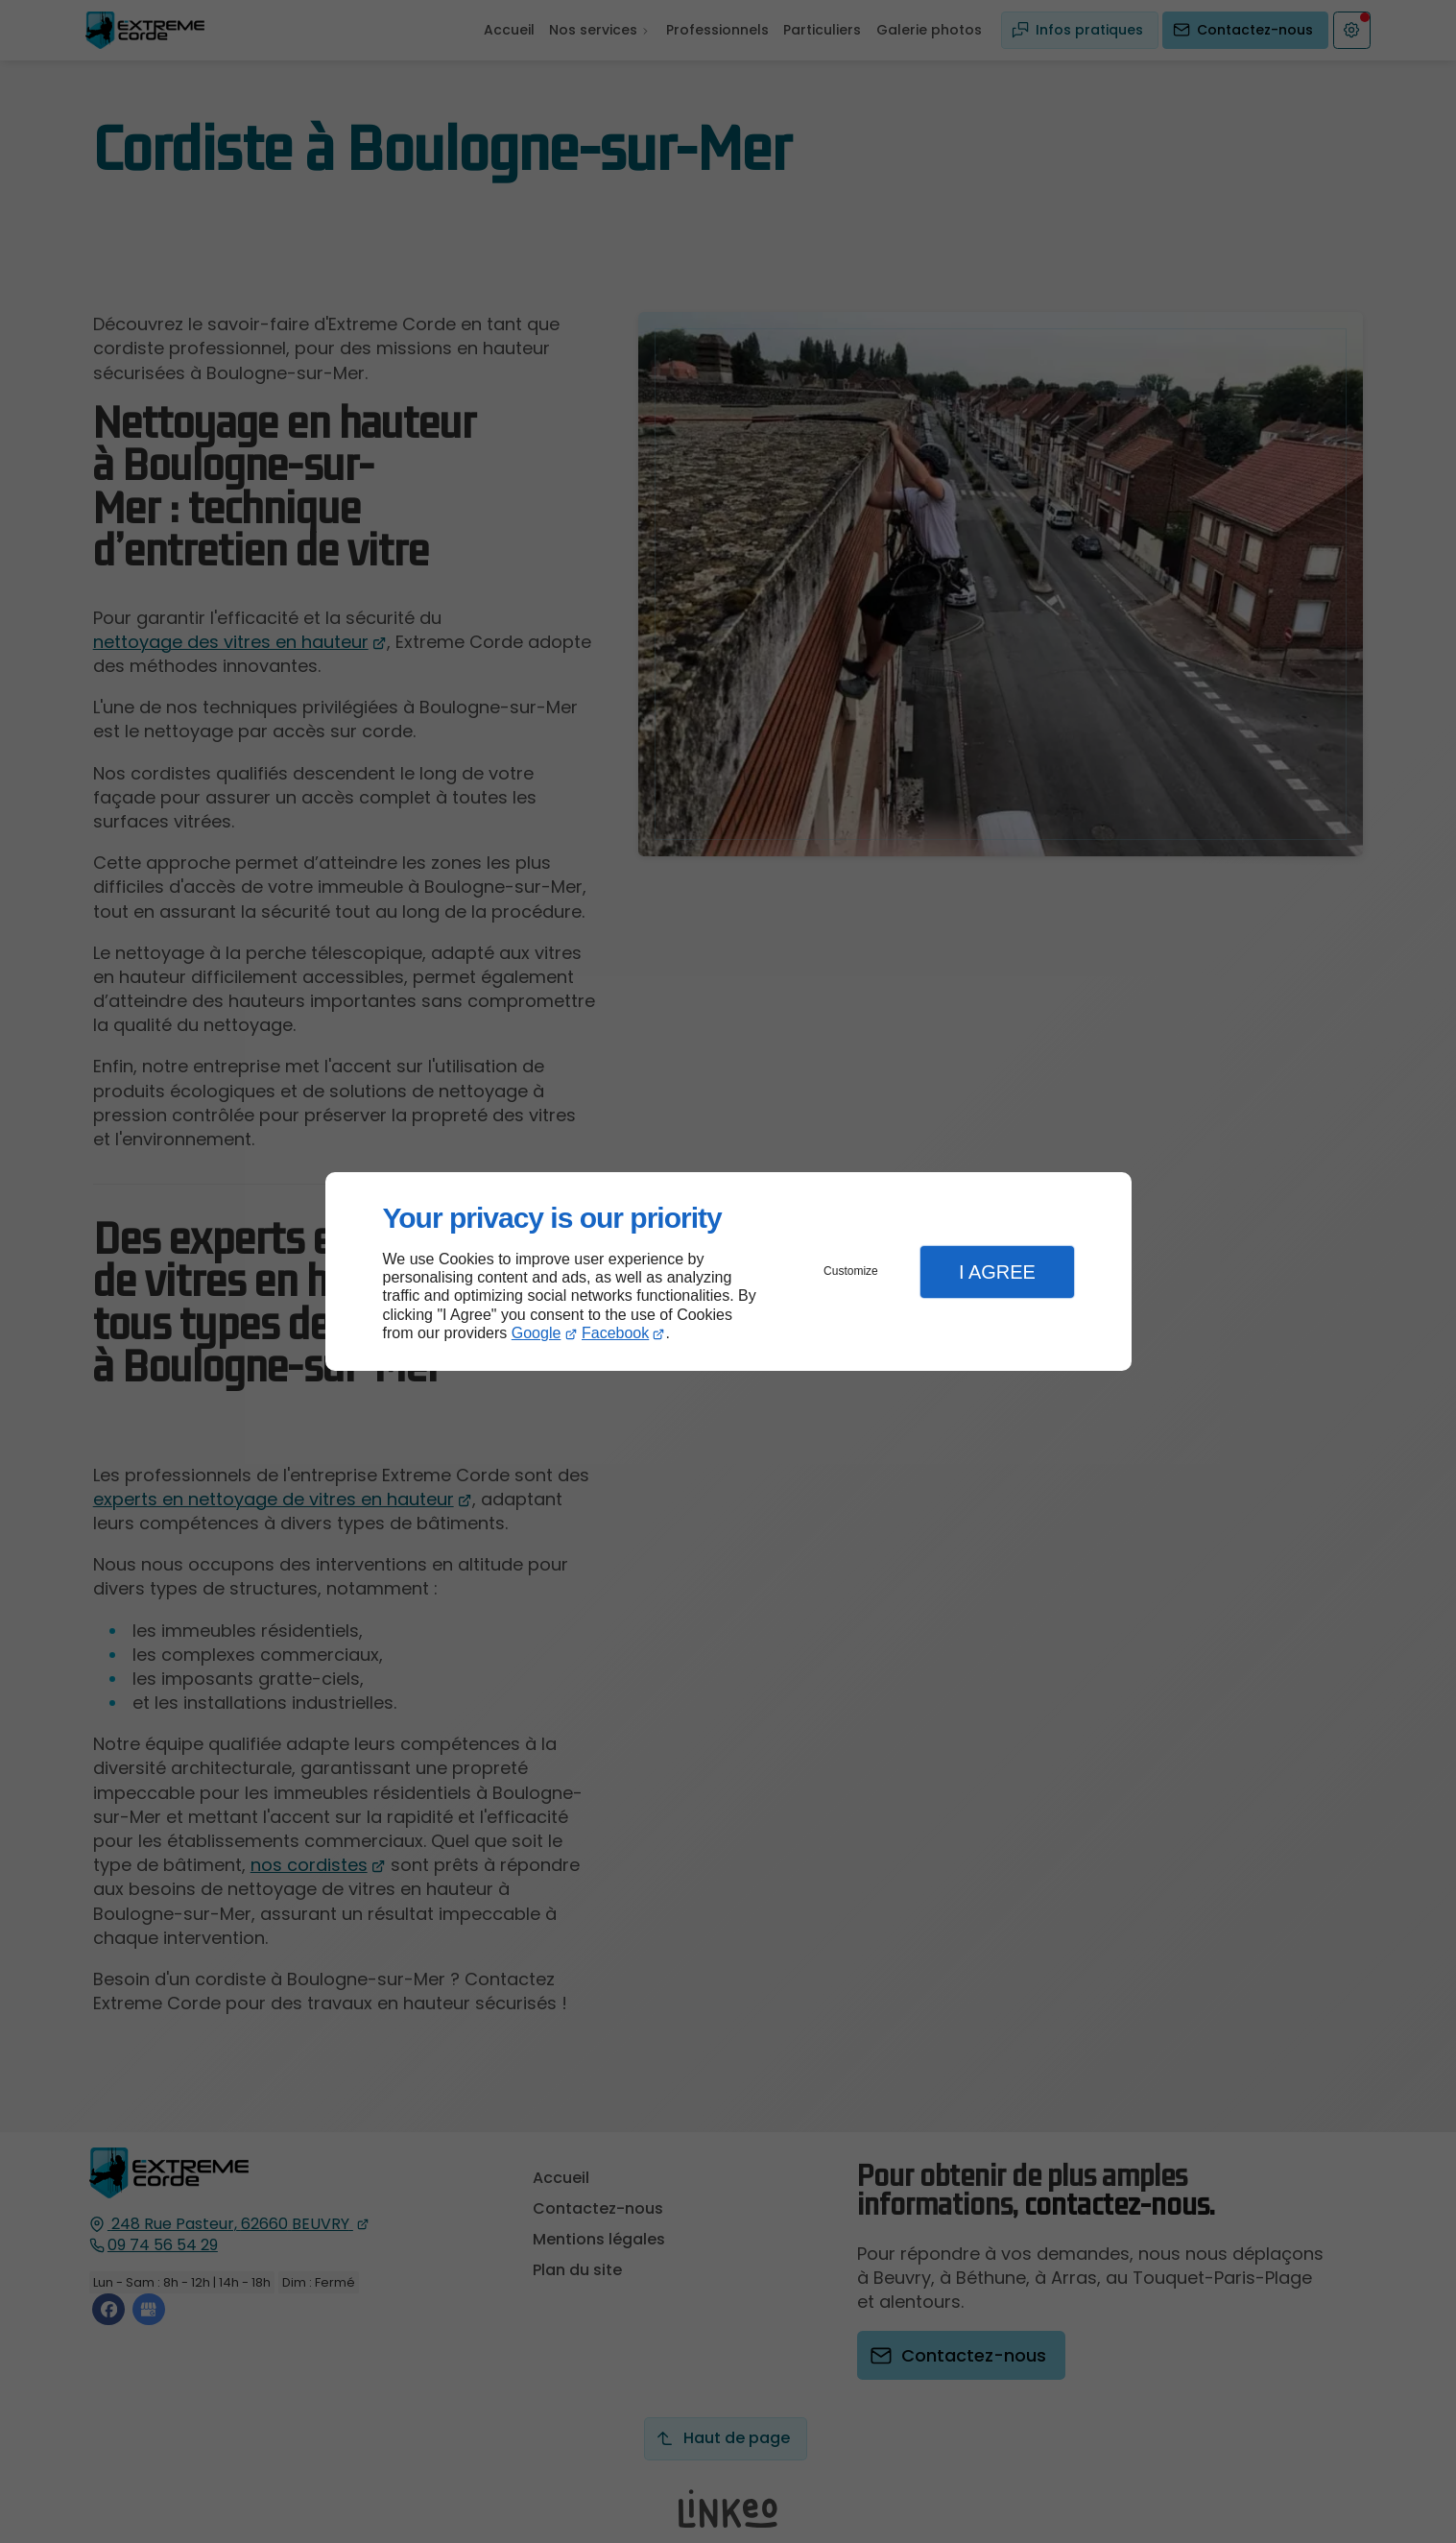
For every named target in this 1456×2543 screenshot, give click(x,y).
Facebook (615, 1333)
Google (536, 1333)
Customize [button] (850, 1271)
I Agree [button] (997, 1272)
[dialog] (728, 1271)
